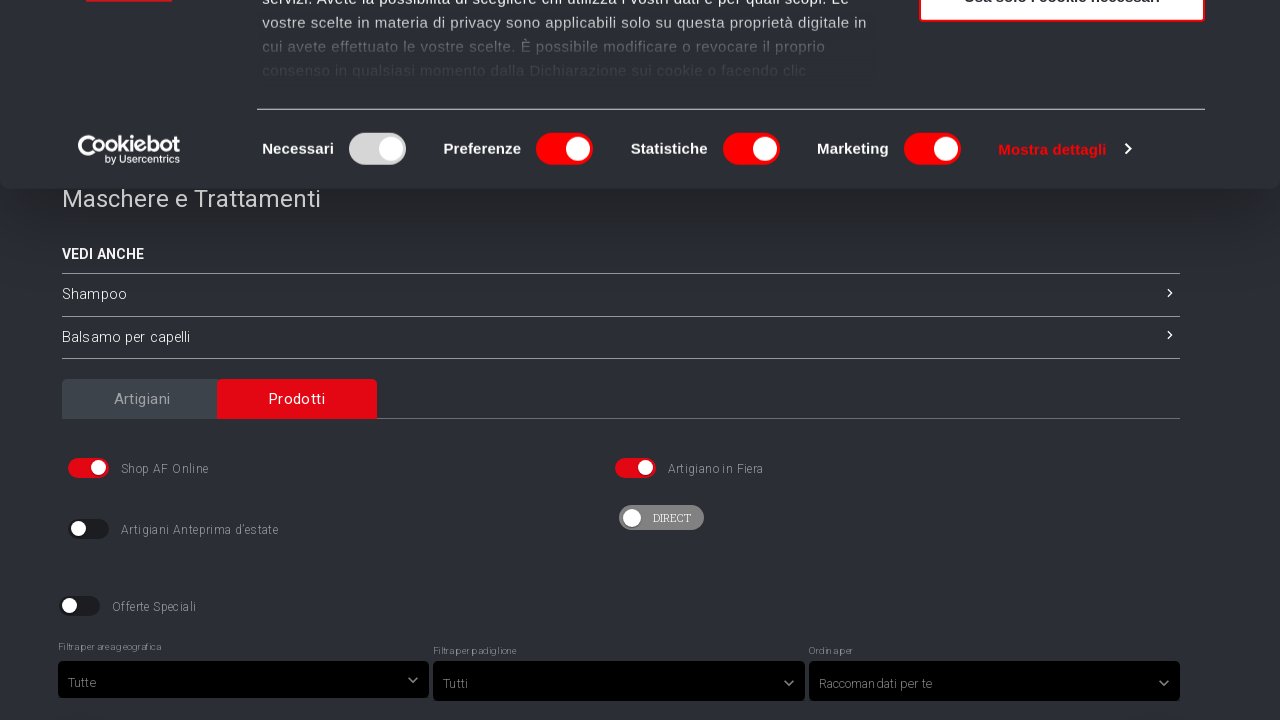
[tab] (142, 449)
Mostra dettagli (1052, 319)
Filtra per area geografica (109, 698)
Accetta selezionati (1061, 108)
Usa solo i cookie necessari (1062, 166)
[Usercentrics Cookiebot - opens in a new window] (129, 320)
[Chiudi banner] (1249, 31)
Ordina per (831, 702)
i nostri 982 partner (376, 72)
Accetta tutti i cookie (1062, 49)
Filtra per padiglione (475, 702)
